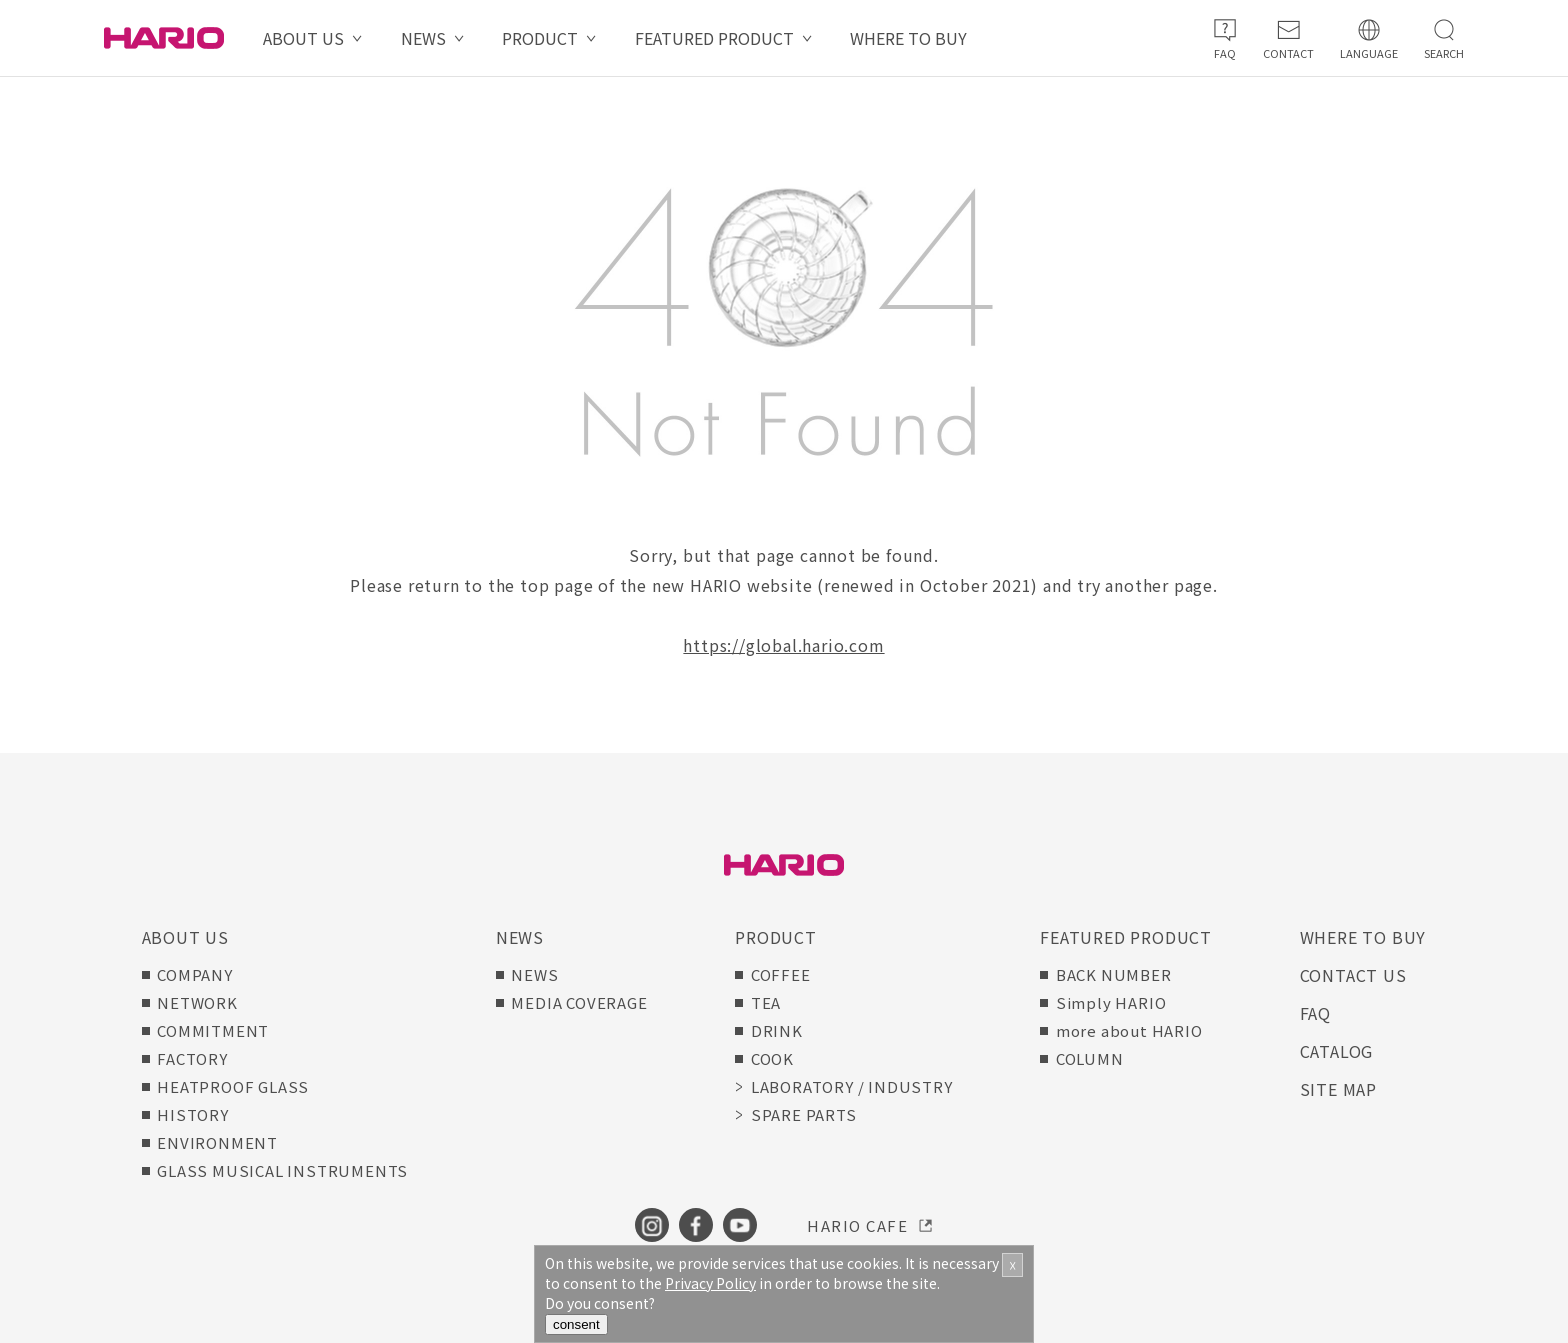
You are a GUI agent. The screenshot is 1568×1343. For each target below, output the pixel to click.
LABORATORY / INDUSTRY (852, 1086)
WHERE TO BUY (908, 38)
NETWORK (197, 1002)
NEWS (423, 38)
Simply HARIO (1111, 1002)
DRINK (777, 1030)
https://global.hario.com (783, 645)
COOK (772, 1058)
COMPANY (195, 974)
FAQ (1315, 1013)
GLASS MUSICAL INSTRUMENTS (282, 1170)
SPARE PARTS (804, 1114)
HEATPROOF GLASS (233, 1086)
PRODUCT (540, 38)
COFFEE (781, 974)
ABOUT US (303, 38)
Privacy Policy (710, 1283)
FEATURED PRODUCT (714, 38)
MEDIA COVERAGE (579, 1002)
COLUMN (1090, 1058)
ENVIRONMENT (217, 1142)
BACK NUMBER (1114, 974)
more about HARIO (1129, 1030)
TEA (766, 1002)
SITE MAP (1338, 1089)
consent (576, 1324)
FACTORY (192, 1058)
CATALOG (1337, 1051)
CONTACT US (1353, 975)
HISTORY (193, 1114)
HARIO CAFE (857, 1225)
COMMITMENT (213, 1030)
